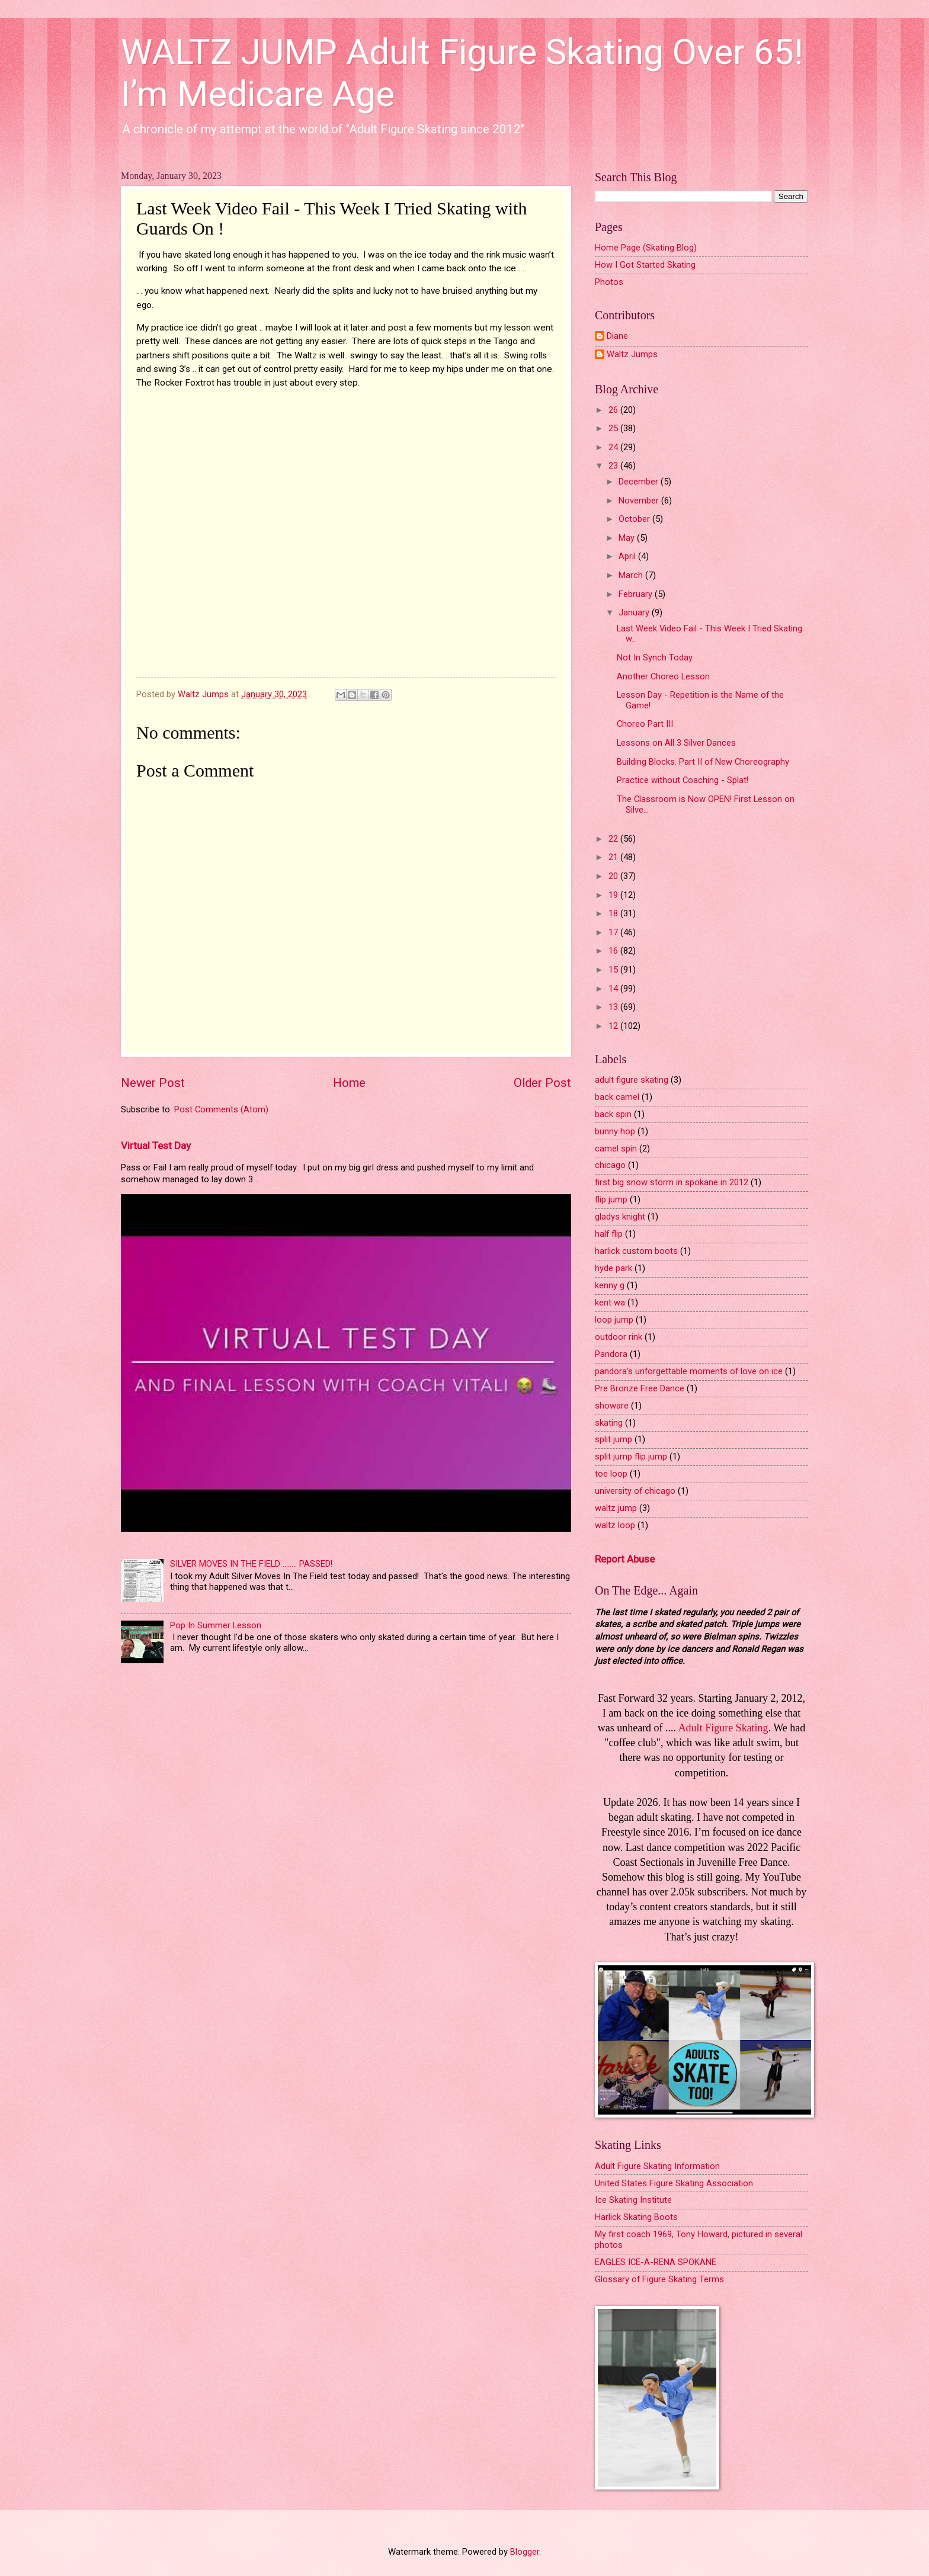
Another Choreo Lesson (663, 676)
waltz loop (615, 1525)
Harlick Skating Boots (636, 2217)
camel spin (616, 1148)
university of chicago (635, 1491)
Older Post (542, 1083)
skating (609, 1422)
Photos (609, 282)
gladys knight (620, 1216)
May (628, 537)
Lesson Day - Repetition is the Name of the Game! (700, 700)
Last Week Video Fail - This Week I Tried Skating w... (709, 633)
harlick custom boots (636, 1251)
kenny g (609, 1285)
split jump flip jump (631, 1456)
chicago (610, 1165)
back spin (613, 1114)
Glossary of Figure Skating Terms (659, 2279)
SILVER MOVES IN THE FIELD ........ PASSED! (251, 1563)
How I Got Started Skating (645, 264)
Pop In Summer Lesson (215, 1625)
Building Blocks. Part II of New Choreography (703, 761)
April (628, 556)
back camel (617, 1097)
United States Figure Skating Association (674, 2183)
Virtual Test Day (156, 1145)
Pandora (611, 1354)
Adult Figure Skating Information (657, 2166)
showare (612, 1405)
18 (614, 913)
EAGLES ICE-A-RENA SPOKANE (655, 2262)
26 (614, 410)
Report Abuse (625, 1559)
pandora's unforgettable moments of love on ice (689, 1371)
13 (614, 1007)
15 (614, 969)
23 (614, 465)
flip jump (611, 1199)
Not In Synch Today (655, 657)
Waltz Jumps (632, 354)
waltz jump (616, 1508)
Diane (617, 336)
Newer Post (153, 1083)
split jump (613, 1439)
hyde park (613, 1268)
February (637, 594)
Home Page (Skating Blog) (646, 247)
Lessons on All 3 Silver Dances (676, 742)
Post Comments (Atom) (221, 1109)
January (635, 612)
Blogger (524, 2551)
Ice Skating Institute (633, 2200)
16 (614, 950)
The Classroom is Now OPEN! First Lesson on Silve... (706, 804)
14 (614, 988)
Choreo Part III (645, 723)
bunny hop (615, 1131)
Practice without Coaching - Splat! (682, 780)
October (635, 519)
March (632, 575)
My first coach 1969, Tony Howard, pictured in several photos (698, 2239)
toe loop (611, 1473)
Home (349, 1083)
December (640, 481)
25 (614, 428)
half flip (609, 1233)
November (640, 500)
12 (614, 1026)
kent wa (610, 1302)
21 (614, 857)
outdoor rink (618, 1337)
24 (614, 447)
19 (614, 895)
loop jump (614, 1319)
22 (614, 838)
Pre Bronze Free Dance (639, 1388)
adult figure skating (631, 1079)
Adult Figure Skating (723, 1728)
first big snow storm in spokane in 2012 (671, 1182)
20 (614, 876)
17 (614, 932)
